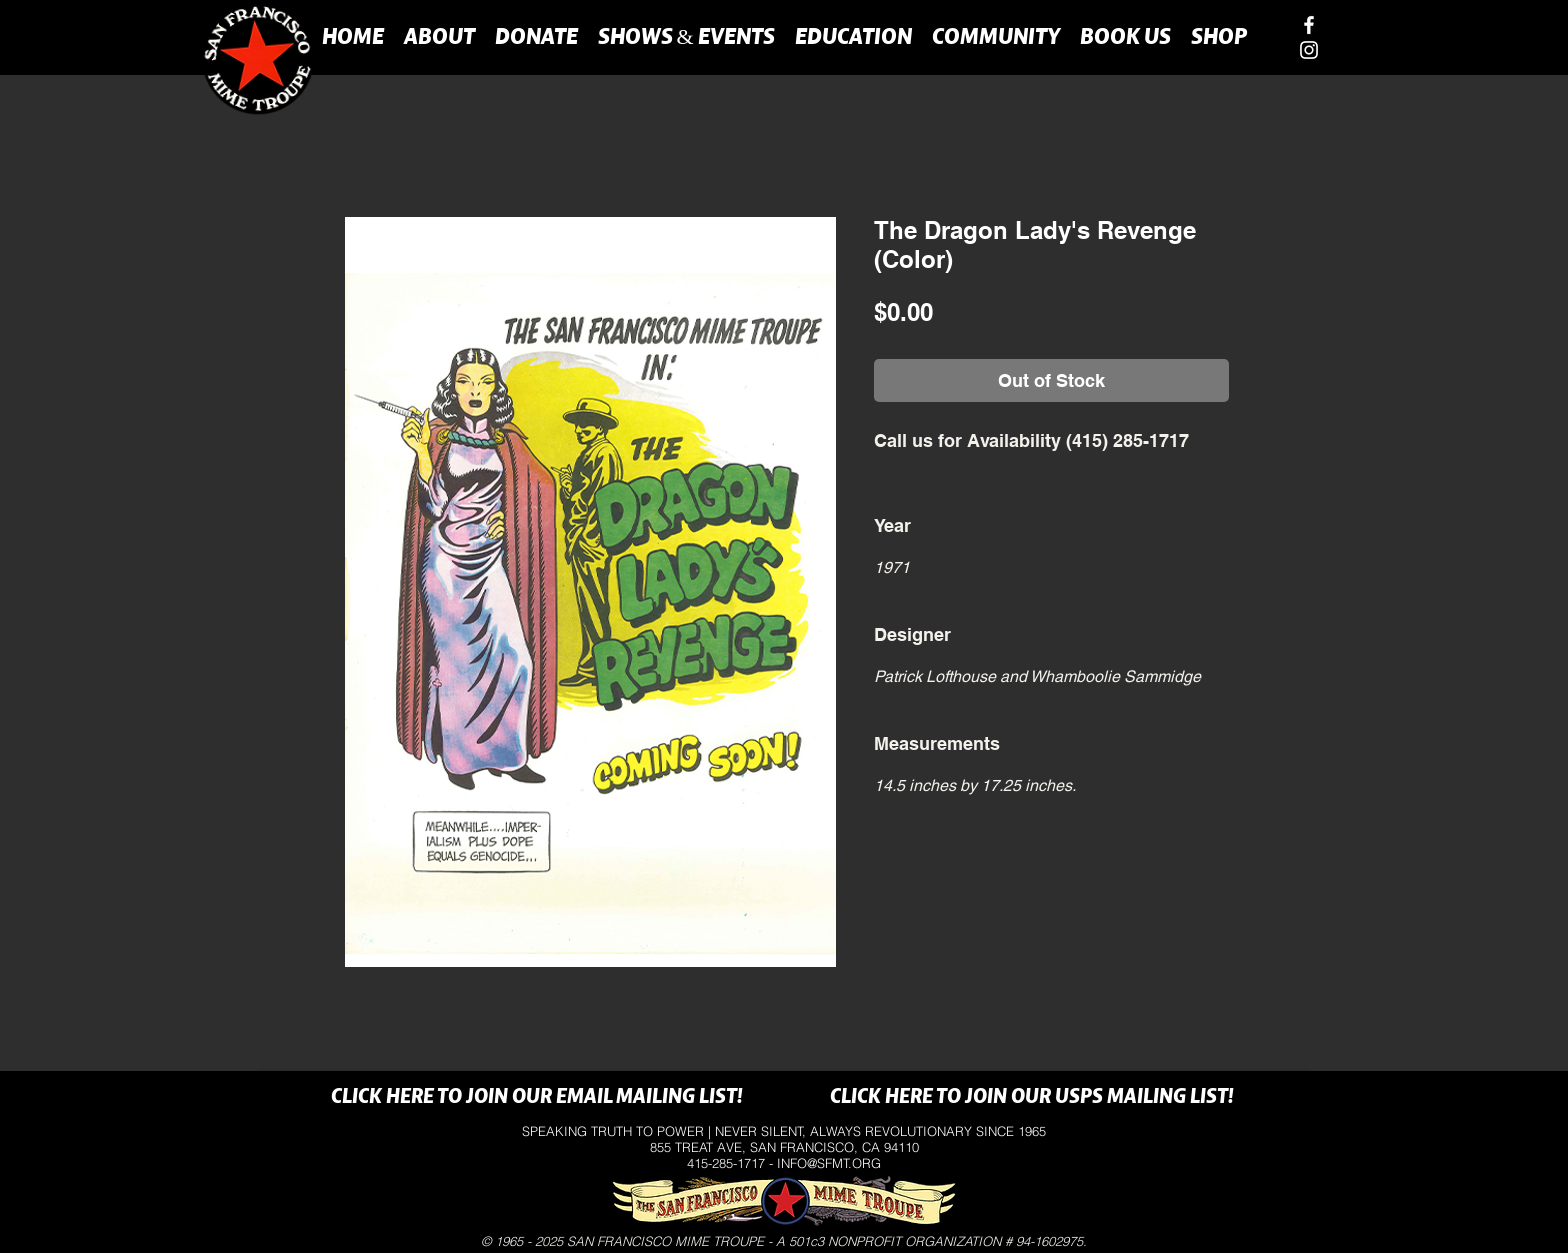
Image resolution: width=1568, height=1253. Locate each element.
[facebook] (1309, 25)
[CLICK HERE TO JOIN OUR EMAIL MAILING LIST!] (536, 1098)
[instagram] (1309, 50)
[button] (439, 36)
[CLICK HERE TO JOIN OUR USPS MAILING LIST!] (1031, 1097)
